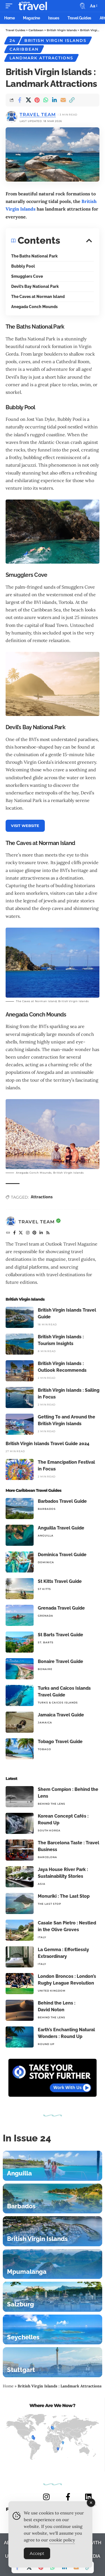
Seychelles (23, 2337)
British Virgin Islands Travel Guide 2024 (47, 1443)
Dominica (46, 1562)
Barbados (47, 1508)
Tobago (44, 1749)
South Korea (49, 1830)
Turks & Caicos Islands (58, 1702)
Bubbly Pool (23, 266)
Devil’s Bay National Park (35, 286)
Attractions (42, 1197)
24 (13, 40)
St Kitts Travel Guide (60, 1581)
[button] (10, 6)
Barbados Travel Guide (62, 1501)
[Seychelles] (52, 2330)
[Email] (63, 100)
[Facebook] (15, 1233)
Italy (42, 1937)
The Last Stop (49, 1903)
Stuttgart (21, 2369)
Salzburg (20, 2304)
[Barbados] (52, 2199)
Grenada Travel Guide (61, 1608)
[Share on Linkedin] (54, 100)
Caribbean (24, 49)
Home (8, 2386)
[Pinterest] (34, 1233)
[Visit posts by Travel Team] (11, 1222)
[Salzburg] (52, 2297)
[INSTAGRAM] (46, 2496)
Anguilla (45, 1535)
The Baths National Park (34, 256)
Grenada (45, 1615)
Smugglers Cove (27, 276)
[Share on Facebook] (20, 100)
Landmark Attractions (41, 57)
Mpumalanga (26, 2271)
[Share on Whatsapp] (46, 100)
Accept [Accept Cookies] (37, 2555)
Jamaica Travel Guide (61, 1715)
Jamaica (45, 1722)
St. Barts (45, 1642)
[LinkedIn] (41, 1233)
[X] (21, 1233)
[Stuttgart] (52, 2362)
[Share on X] (28, 100)
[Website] (8, 1233)
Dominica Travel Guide (62, 1554)
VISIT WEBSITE (25, 825)
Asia (41, 1883)
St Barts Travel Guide (60, 1634)
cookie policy (62, 2541)
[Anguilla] (52, 2166)
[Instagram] (27, 1233)
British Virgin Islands (55, 40)
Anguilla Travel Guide (61, 1528)
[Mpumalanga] (52, 2264)
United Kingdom (52, 1990)
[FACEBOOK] (68, 2496)
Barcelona (47, 1857)
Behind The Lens (51, 1803)
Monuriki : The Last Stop (64, 1896)
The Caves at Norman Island (38, 296)
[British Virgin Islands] (52, 2231)
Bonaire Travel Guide (60, 1661)
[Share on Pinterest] (37, 100)
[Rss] (48, 1233)
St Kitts (44, 1588)
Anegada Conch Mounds (34, 306)
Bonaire (45, 1669)
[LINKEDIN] (88, 2496)
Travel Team (38, 114)
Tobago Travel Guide (60, 1741)
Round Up (46, 2044)
